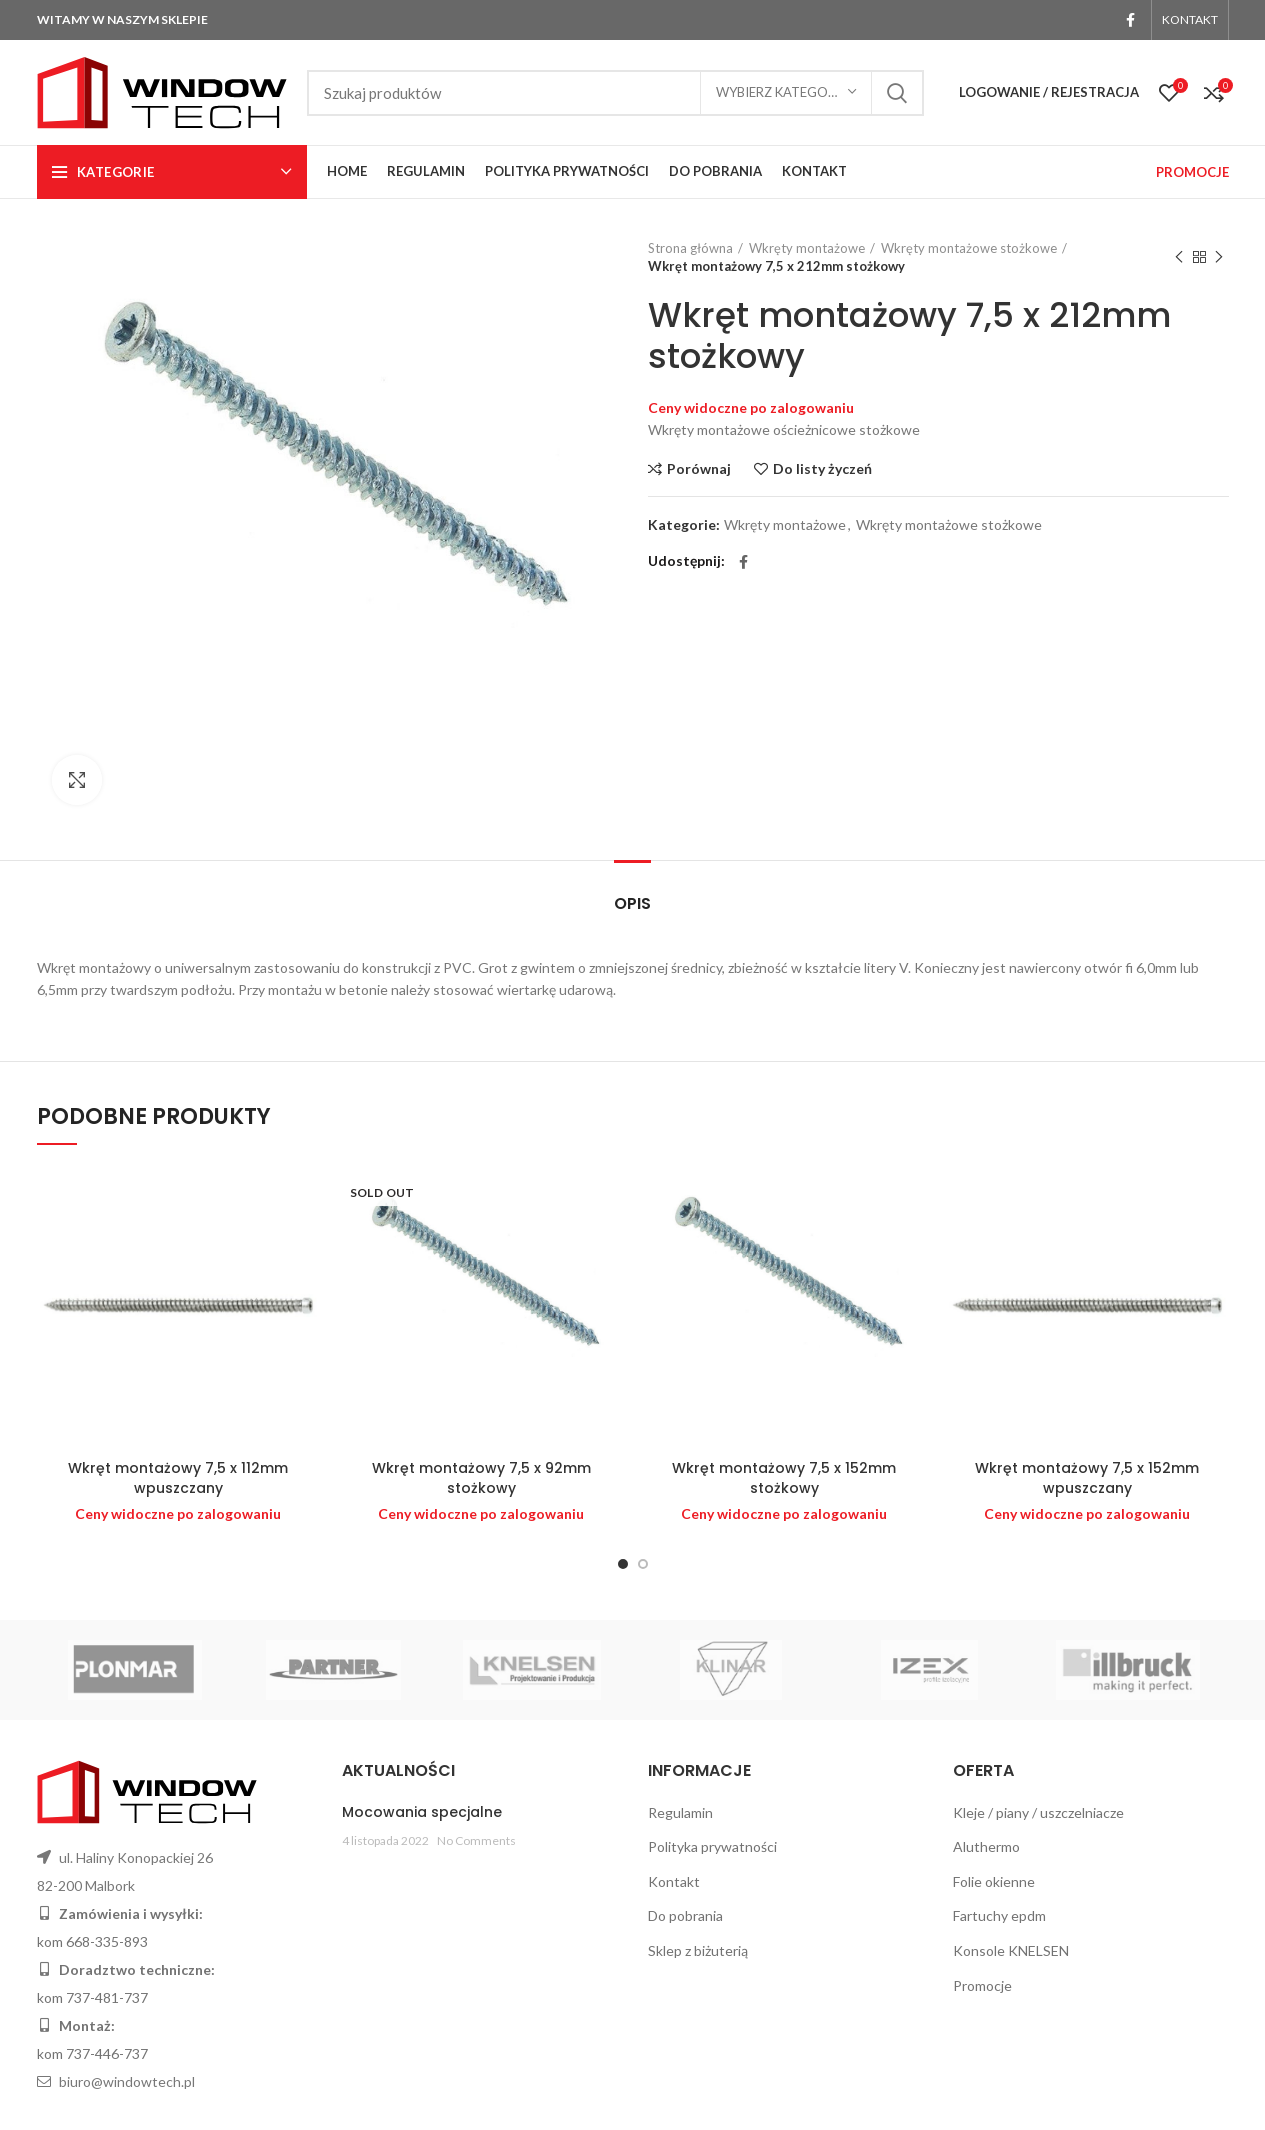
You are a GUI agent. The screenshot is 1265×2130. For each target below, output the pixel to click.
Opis (632, 903)
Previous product (1179, 257)
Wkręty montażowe (807, 248)
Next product (1219, 257)
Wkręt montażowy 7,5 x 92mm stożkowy (481, 1478)
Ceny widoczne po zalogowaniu (751, 407)
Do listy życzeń (822, 469)
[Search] (615, 93)
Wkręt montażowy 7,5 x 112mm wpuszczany (178, 1478)
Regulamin (680, 1812)
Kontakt (674, 1881)
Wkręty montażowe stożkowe (969, 248)
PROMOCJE (1192, 172)
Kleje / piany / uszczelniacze (1038, 1812)
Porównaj (699, 469)
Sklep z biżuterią (698, 1950)
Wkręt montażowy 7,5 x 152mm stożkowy (784, 1478)
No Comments (476, 1840)
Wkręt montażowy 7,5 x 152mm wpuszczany (1087, 1478)
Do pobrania (685, 1915)
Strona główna (690, 248)
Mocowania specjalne (422, 1812)
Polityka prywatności (712, 1846)
